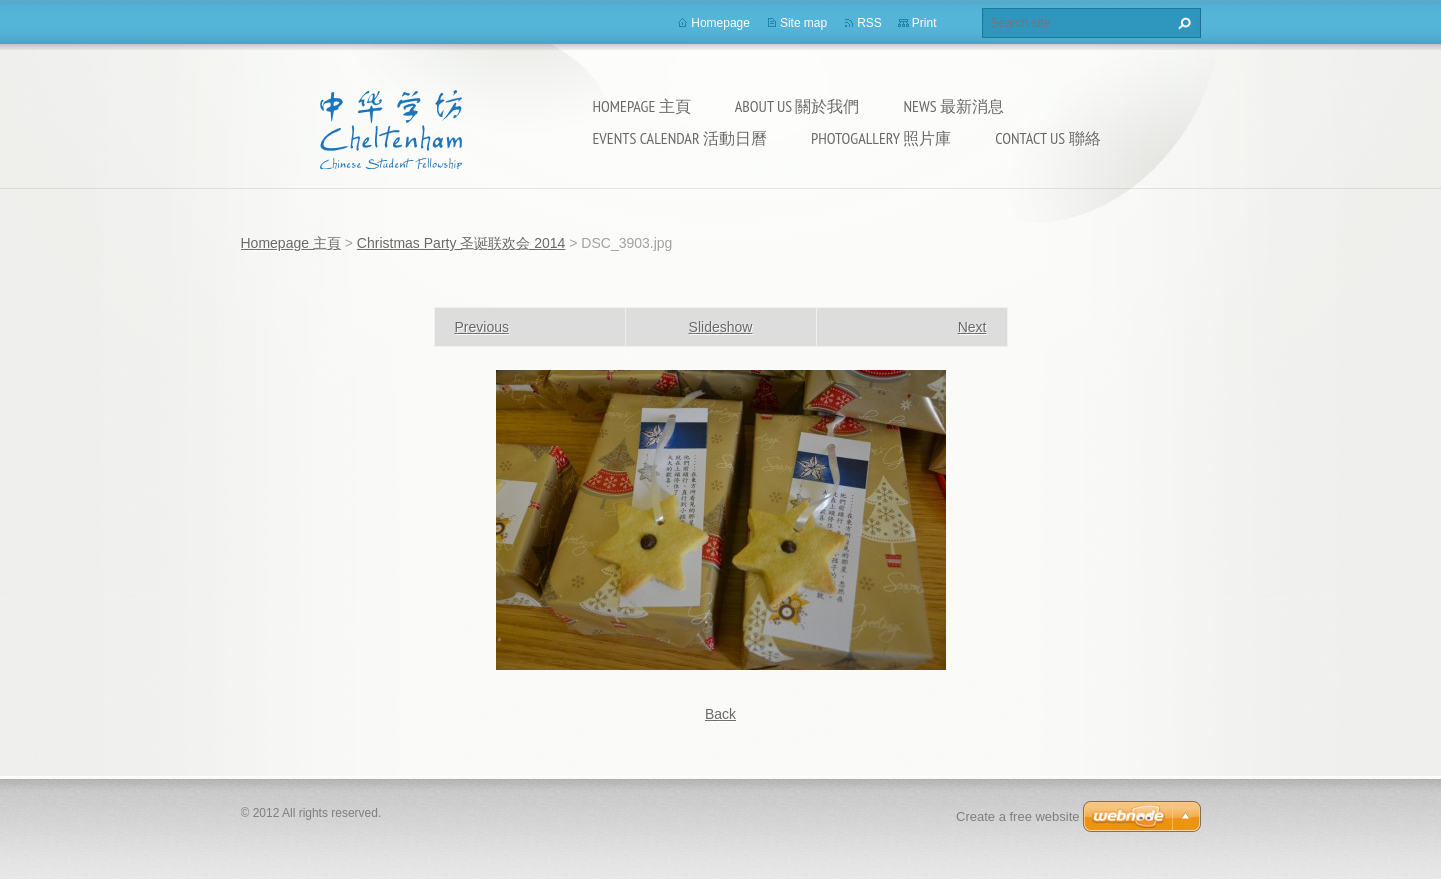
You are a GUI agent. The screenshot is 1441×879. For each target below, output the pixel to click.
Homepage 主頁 (642, 106)
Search (1182, 23)
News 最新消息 (954, 106)
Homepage (720, 23)
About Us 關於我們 (797, 106)
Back (720, 714)
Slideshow (721, 327)
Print (924, 23)
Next (972, 327)
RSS (869, 23)
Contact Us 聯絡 (1047, 138)
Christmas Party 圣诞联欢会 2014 (461, 243)
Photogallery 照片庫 (881, 138)
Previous (482, 327)
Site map (803, 23)
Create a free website (1018, 816)
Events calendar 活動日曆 (680, 138)
